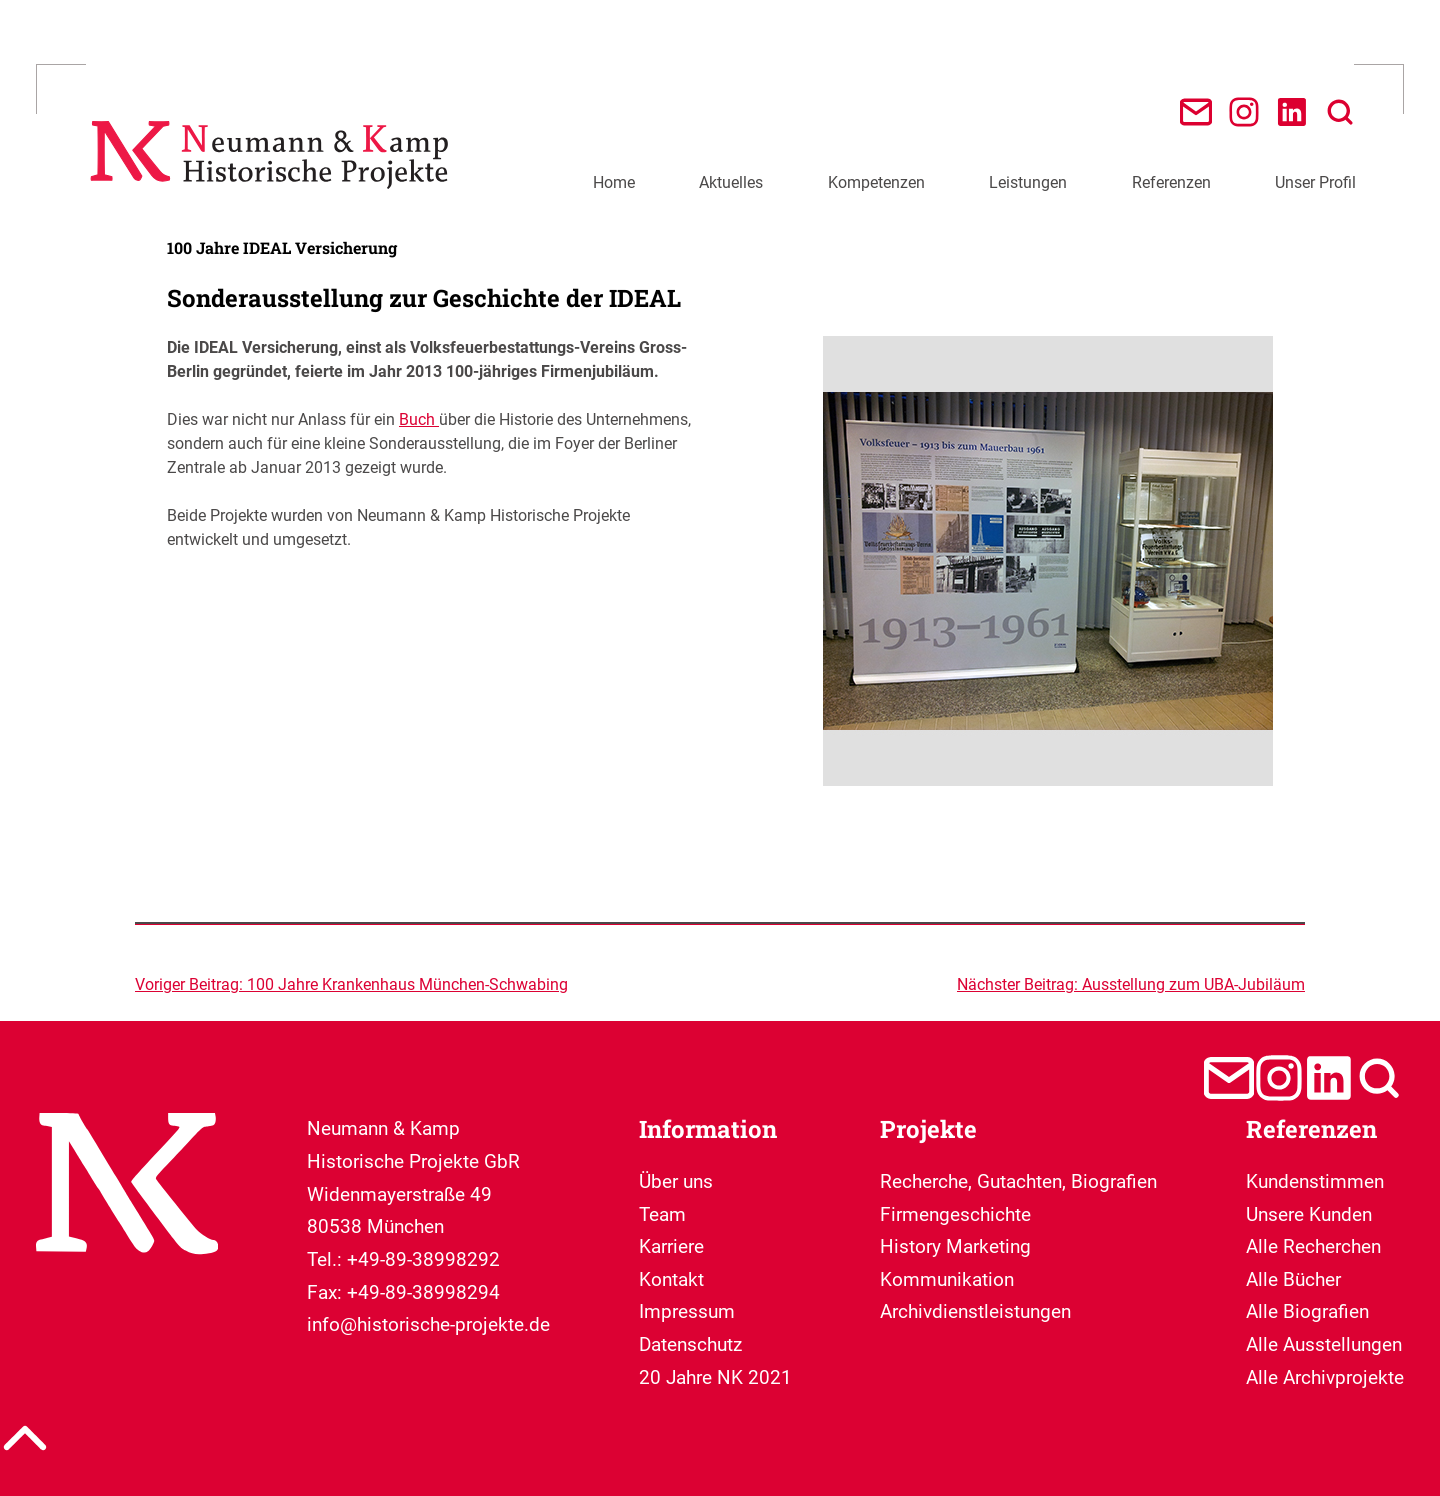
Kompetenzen (876, 182)
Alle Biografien (1307, 1311)
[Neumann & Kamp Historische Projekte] (275, 199)
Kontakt (671, 1279)
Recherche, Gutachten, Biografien (1018, 1181)
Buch (419, 419)
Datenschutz (690, 1344)
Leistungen (1028, 182)
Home (614, 182)
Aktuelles (731, 182)
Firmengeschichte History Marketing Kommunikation (955, 1247)
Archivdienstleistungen (975, 1311)
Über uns (676, 1181)
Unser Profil (1315, 182)
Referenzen (1171, 182)
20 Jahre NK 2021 (715, 1377)
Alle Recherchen (1313, 1246)
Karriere (671, 1246)
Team (662, 1214)
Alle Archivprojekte (1325, 1377)
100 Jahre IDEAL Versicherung (282, 247)
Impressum (687, 1311)
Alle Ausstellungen (1324, 1344)
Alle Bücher (1293, 1279)
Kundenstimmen (1315, 1181)
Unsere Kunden (1309, 1214)
